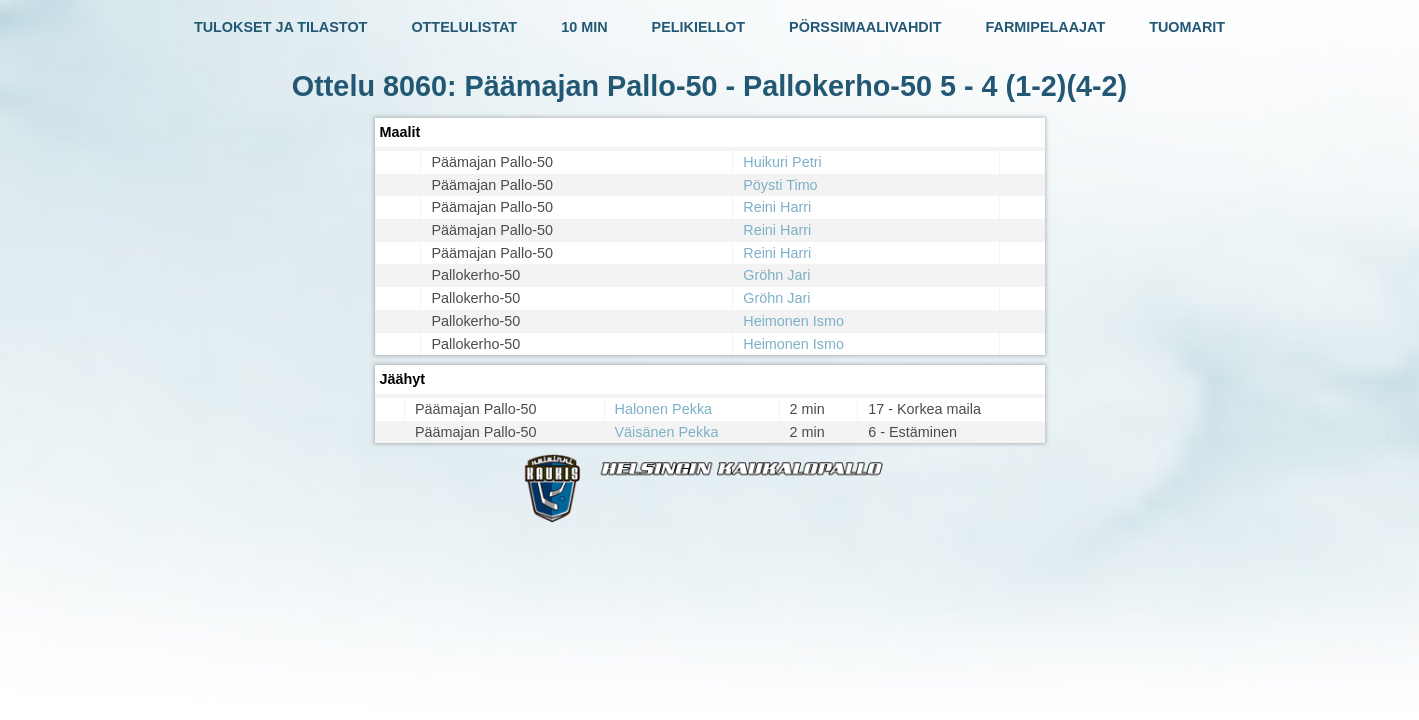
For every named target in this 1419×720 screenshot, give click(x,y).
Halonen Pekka (664, 409)
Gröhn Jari (776, 275)
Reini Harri (777, 207)
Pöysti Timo (780, 185)
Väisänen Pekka (667, 432)
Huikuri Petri (782, 162)
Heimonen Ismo (793, 321)
